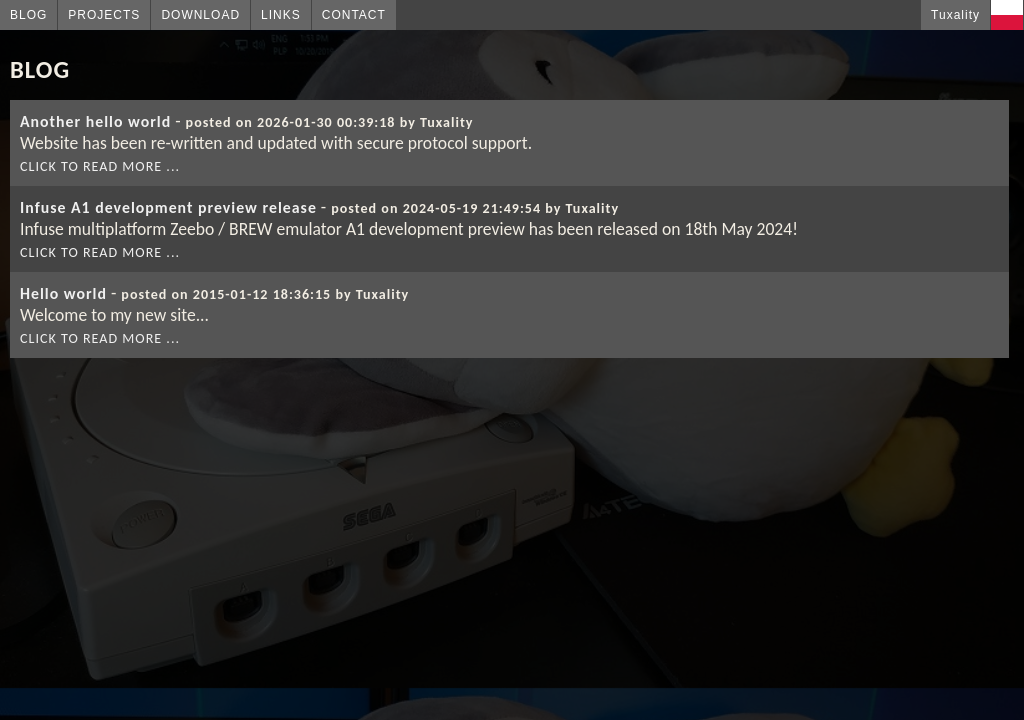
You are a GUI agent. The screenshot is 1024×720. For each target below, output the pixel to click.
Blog (28, 15)
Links (281, 15)
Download (200, 15)
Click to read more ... (100, 166)
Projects (104, 15)
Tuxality (955, 15)
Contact (354, 15)
